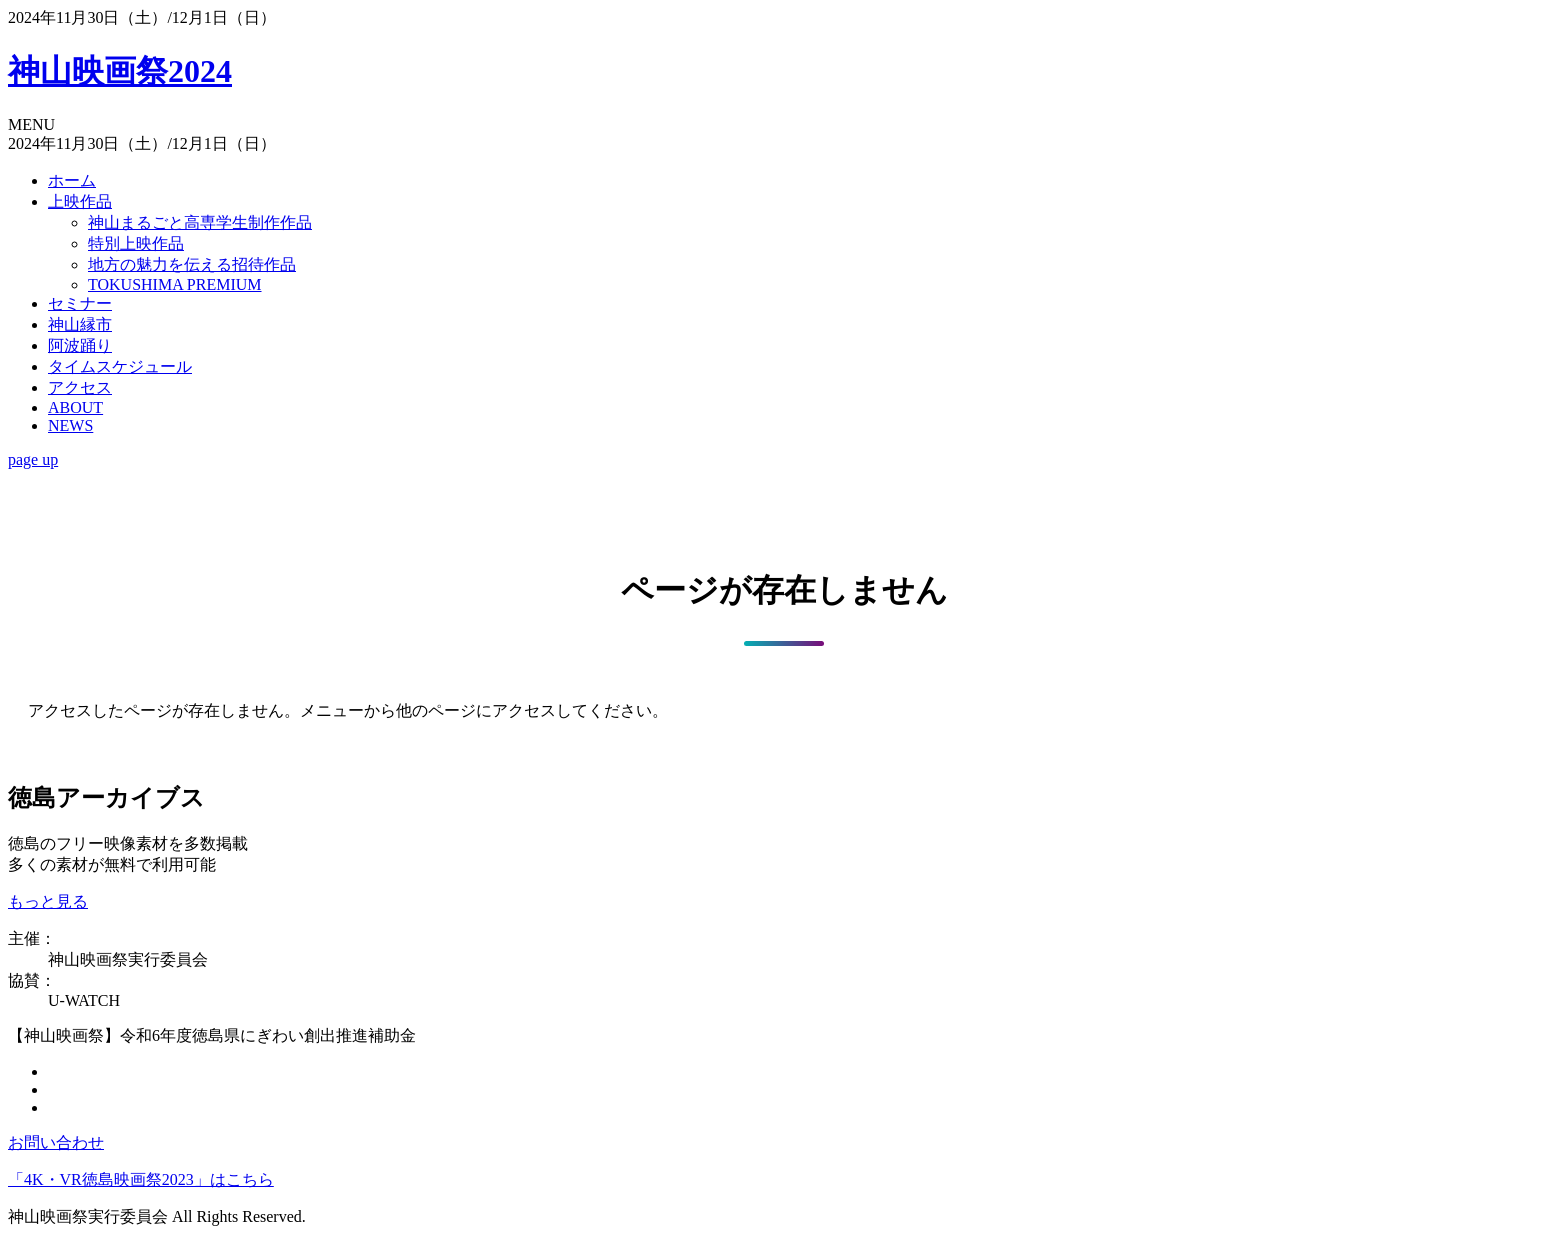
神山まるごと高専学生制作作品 (200, 222)
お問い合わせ (56, 1142)
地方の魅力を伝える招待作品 (192, 264)
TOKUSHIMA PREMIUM (175, 284)
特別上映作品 (136, 243)
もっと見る (48, 901)
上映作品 (80, 201)
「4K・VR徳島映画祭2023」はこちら (141, 1179)
